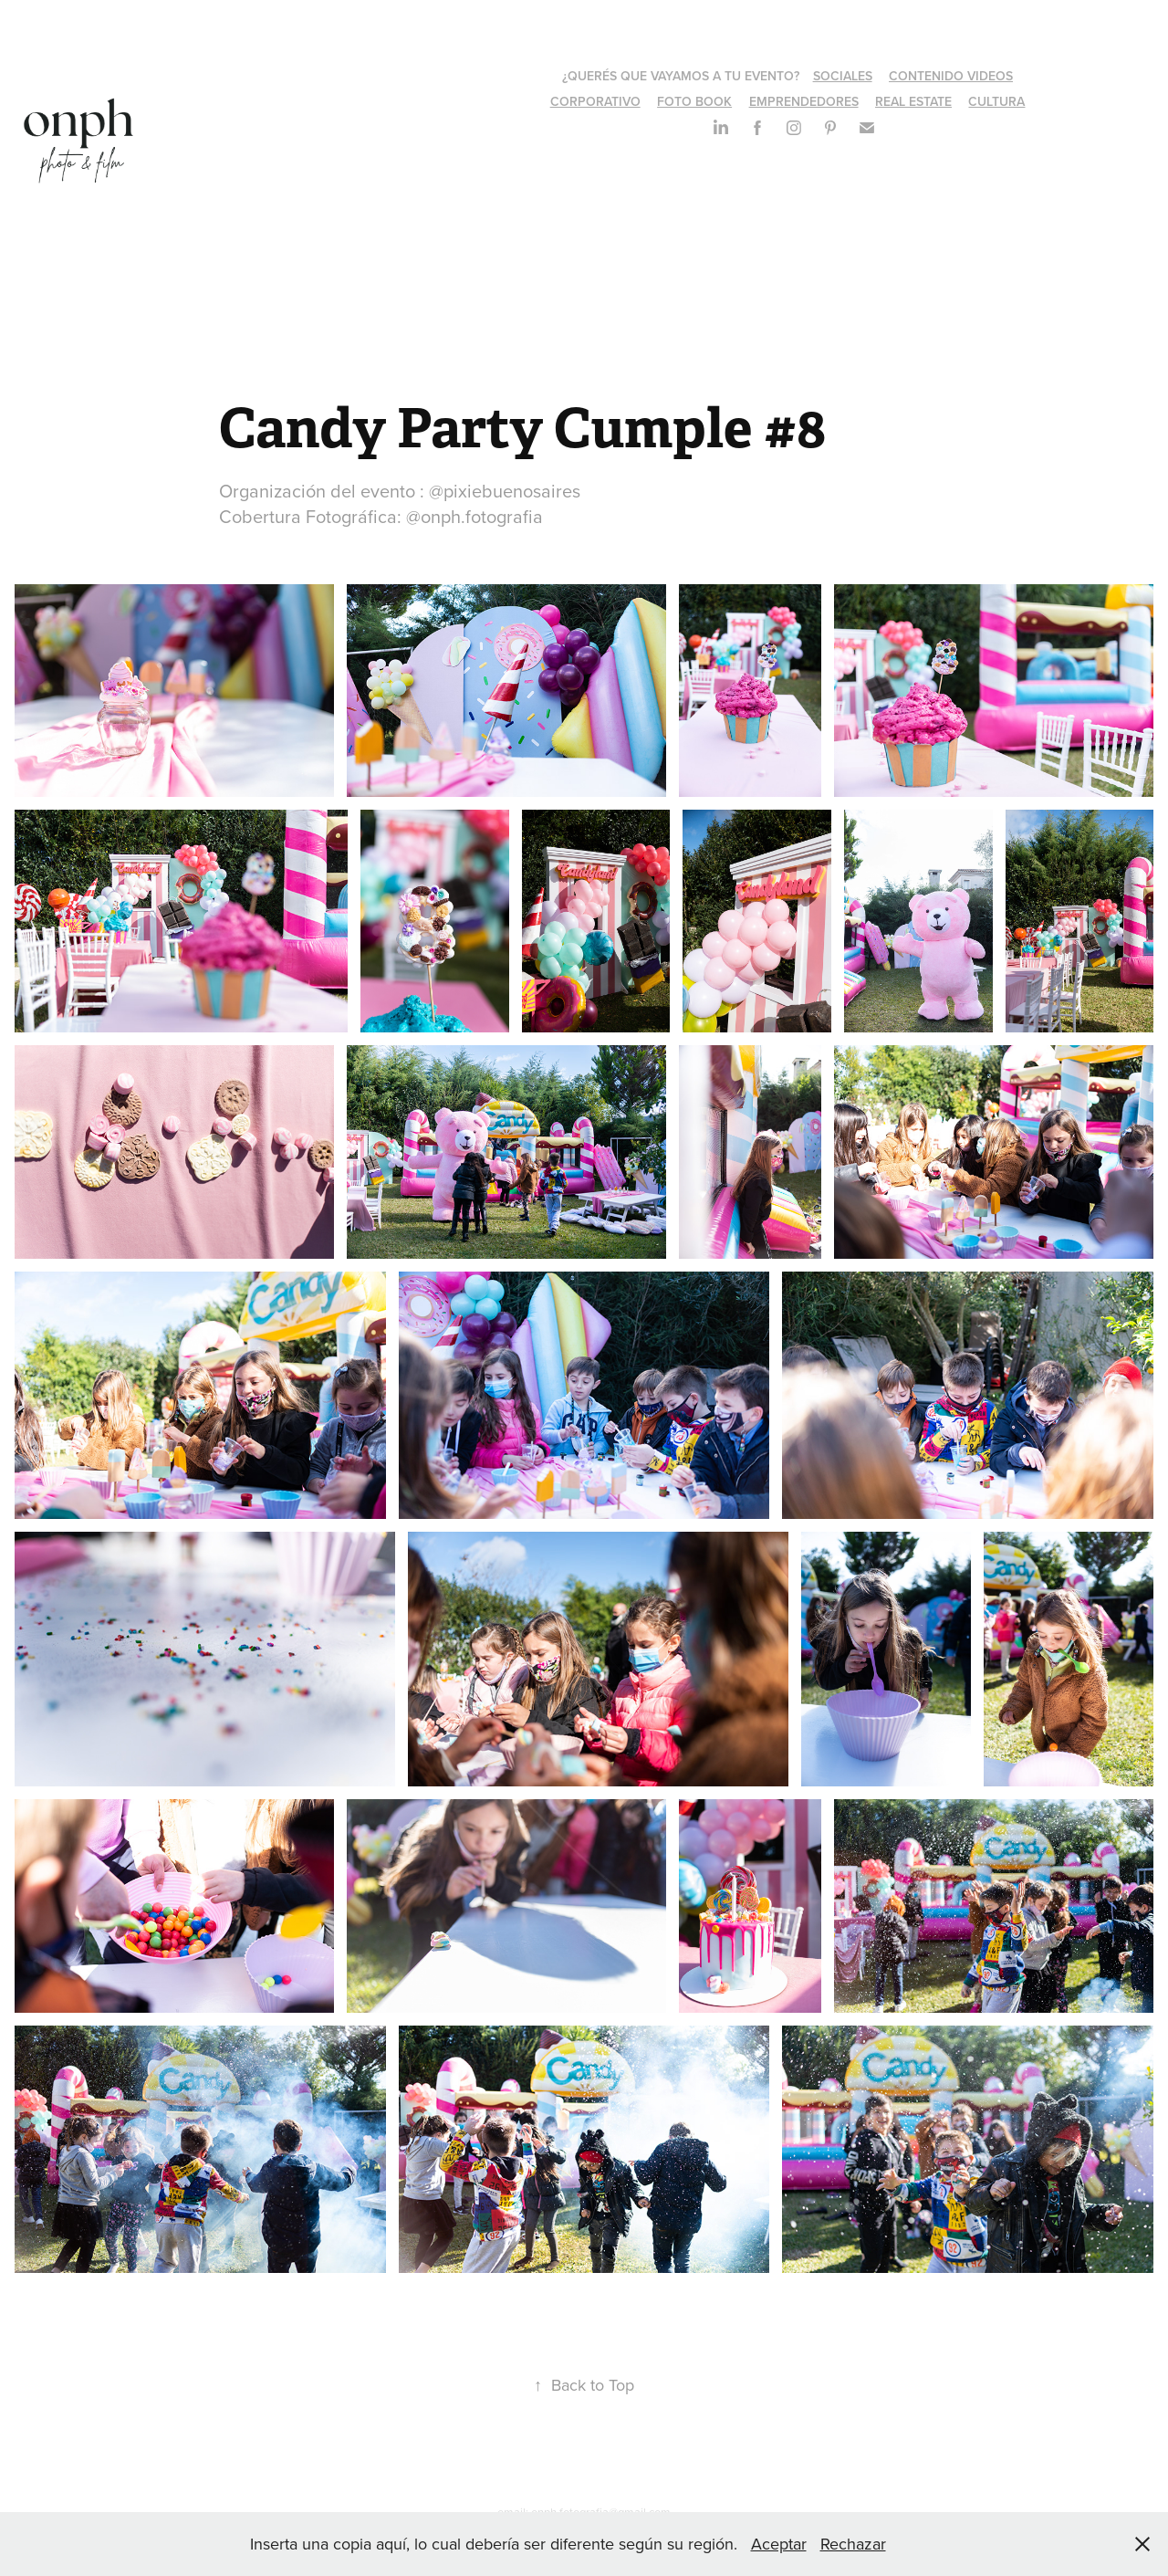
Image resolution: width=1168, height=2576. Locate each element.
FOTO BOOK (694, 101)
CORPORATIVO (595, 101)
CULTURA (996, 101)
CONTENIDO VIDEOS (951, 76)
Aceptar (779, 2543)
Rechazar (853, 2543)
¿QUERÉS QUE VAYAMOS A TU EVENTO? (680, 76)
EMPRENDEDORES (804, 101)
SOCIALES (842, 76)
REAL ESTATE (913, 101)
